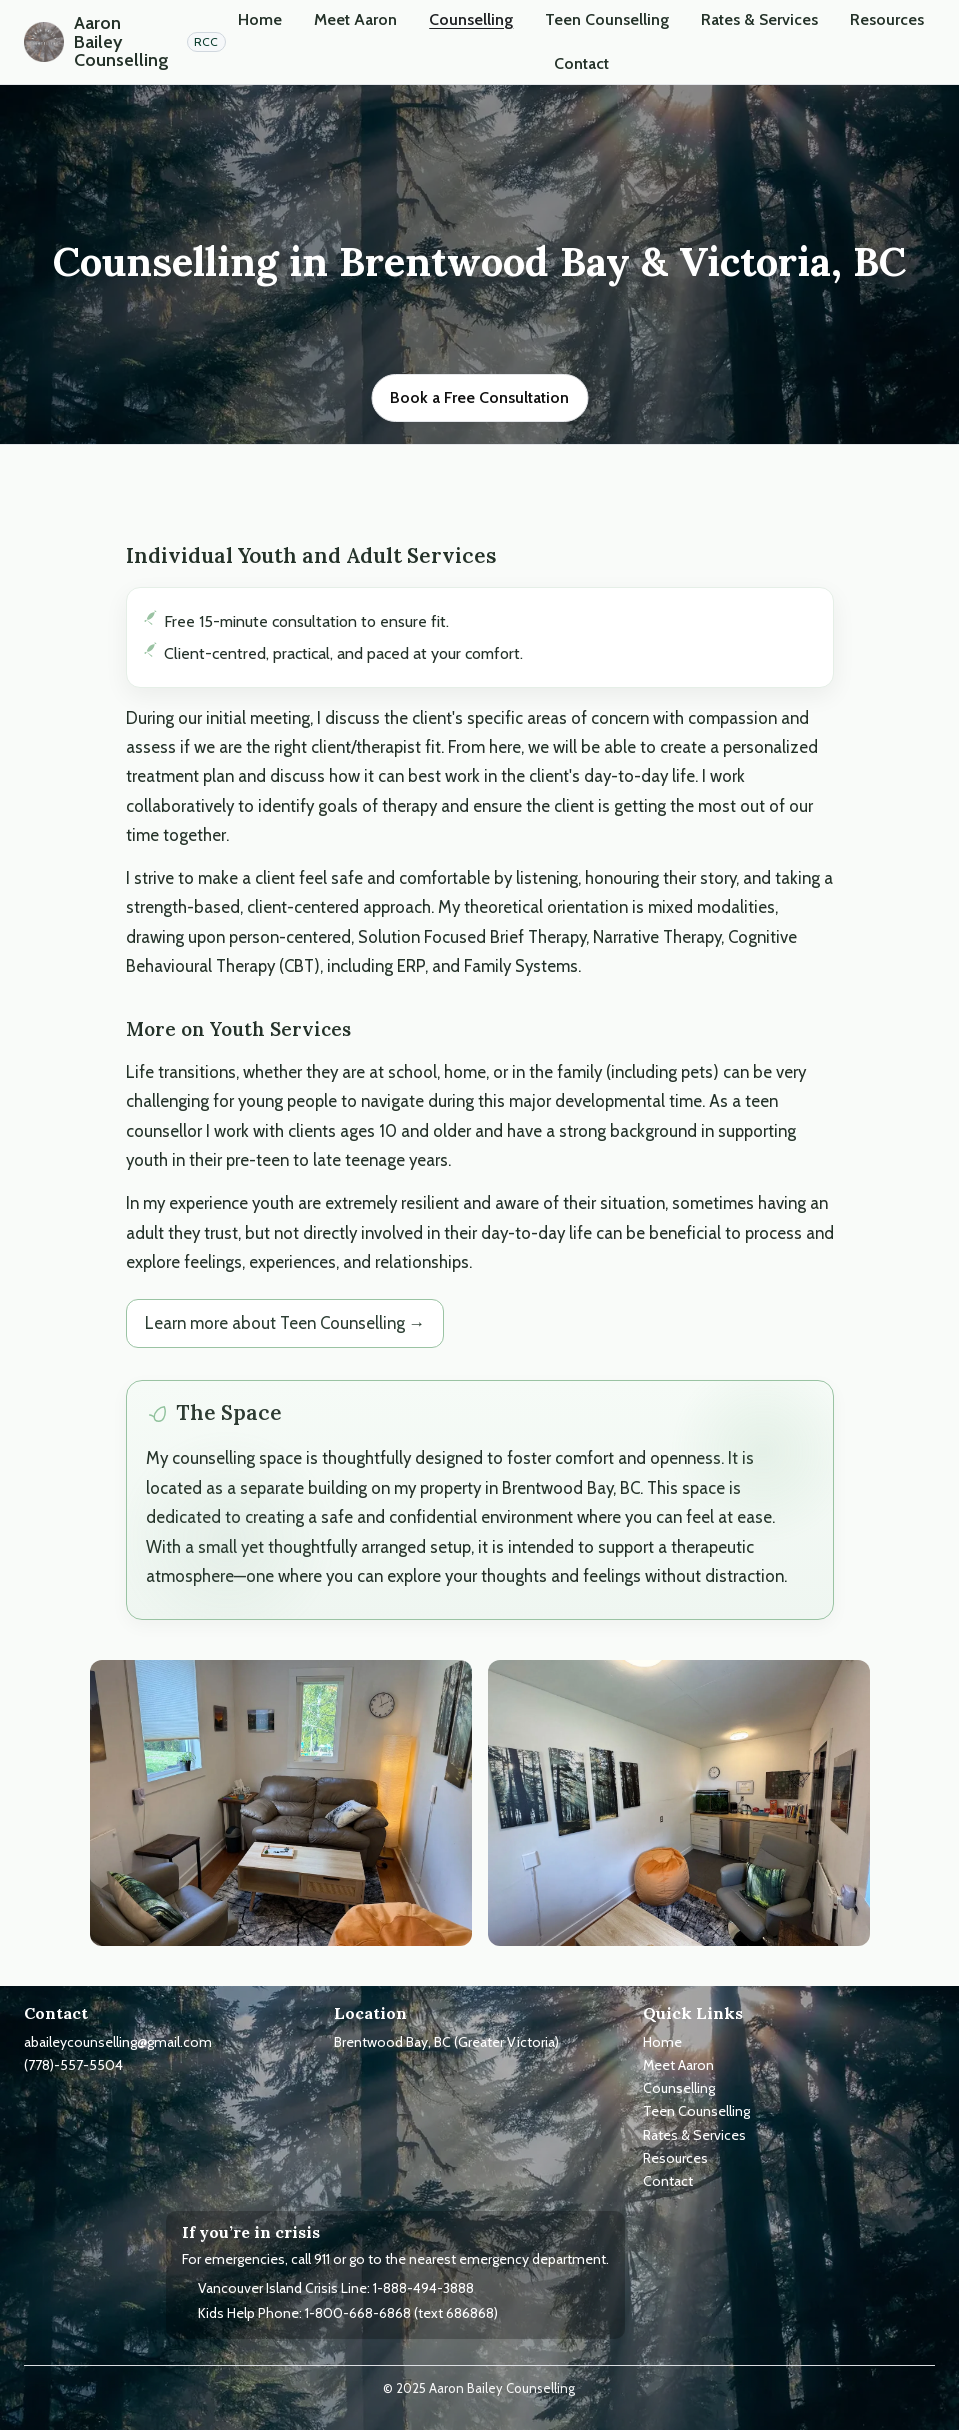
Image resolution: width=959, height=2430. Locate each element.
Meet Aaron (355, 19)
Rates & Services (759, 19)
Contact (581, 63)
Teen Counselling (607, 19)
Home (260, 19)
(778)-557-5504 (73, 2065)
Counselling (471, 19)
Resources (887, 19)
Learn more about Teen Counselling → (285, 1323)
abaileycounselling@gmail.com (118, 2042)
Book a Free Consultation (479, 397)
